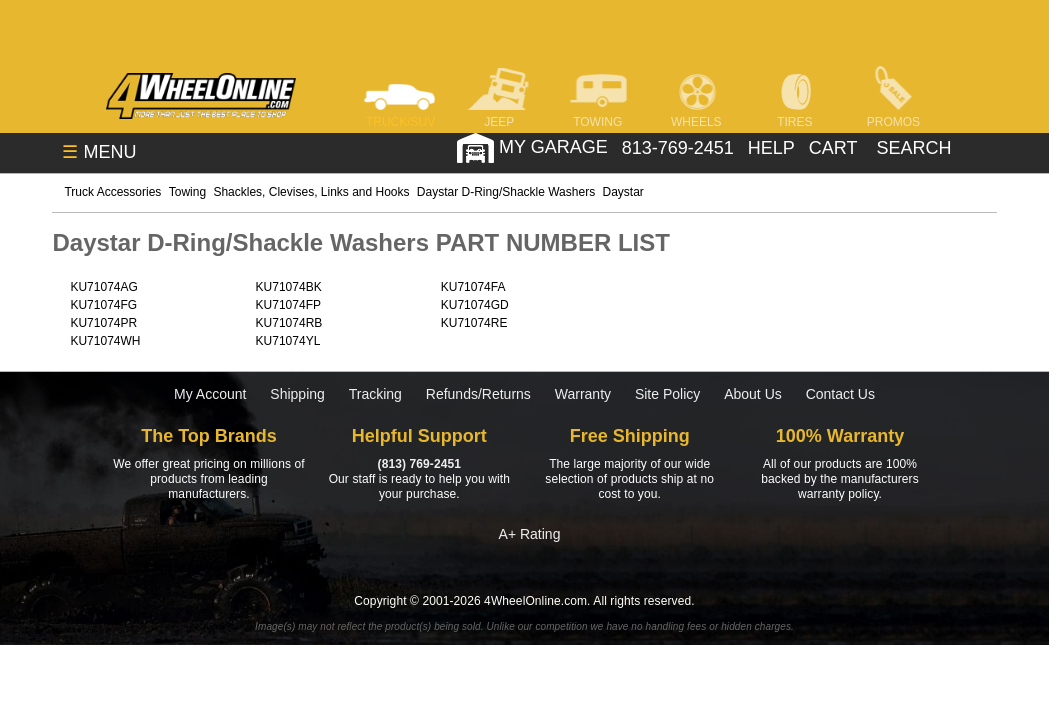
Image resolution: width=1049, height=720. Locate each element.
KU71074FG (103, 305)
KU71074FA (473, 287)
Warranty (583, 394)
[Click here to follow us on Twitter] (344, 562)
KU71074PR (103, 323)
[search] (912, 148)
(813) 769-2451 (419, 464)
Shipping (297, 394)
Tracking (375, 394)
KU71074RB (289, 323)
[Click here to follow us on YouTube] (886, 562)
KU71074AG (103, 287)
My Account (210, 394)
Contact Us (840, 394)
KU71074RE (474, 323)
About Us (753, 394)
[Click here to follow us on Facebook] (163, 562)
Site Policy (667, 394)
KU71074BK (289, 287)
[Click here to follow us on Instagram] (524, 562)
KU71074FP (288, 305)
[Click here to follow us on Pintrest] (705, 562)
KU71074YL (288, 341)
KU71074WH (105, 341)
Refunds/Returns (478, 394)
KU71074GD (475, 305)
